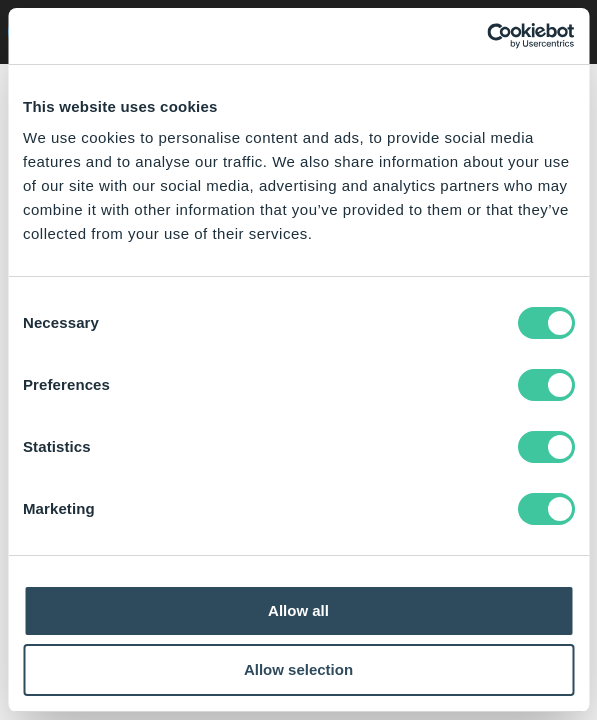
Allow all (298, 610)
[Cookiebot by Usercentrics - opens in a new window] (486, 36)
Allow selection (298, 669)
